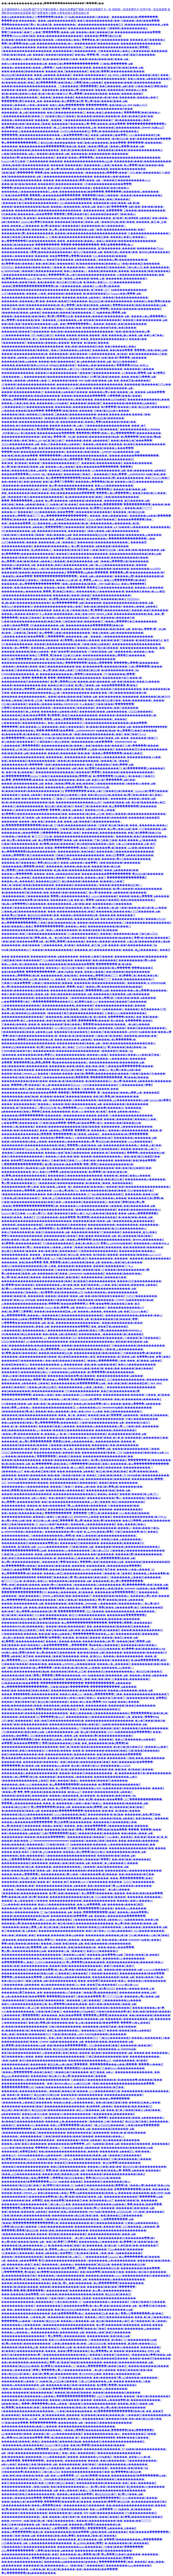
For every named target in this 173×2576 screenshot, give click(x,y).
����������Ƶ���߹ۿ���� (61, 1885)
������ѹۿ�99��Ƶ (110, 399)
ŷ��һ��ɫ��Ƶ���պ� (132, 331)
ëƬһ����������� (82, 1391)
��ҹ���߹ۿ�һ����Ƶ (59, 1334)
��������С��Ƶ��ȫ (76, 851)
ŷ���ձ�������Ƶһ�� (20, 1739)
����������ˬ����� (66, 1513)
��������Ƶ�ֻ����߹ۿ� (72, 1915)
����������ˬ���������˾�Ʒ (30, 1769)
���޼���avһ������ (88, 2249)
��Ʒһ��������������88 (108, 459)
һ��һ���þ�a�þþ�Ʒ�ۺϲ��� (143, 907)
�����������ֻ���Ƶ (70, 1326)
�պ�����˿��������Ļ (23, 2460)
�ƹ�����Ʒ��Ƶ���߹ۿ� (126, 1047)
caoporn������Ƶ (104, 896)
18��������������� (23, 757)
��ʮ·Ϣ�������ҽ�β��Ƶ (125, 580)
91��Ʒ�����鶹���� (109, 2358)
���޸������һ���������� (124, 1788)
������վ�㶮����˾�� (21, 101)
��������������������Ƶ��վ (32, 662)
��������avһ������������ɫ (95, 1716)
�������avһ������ (112, 903)
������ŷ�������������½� (30, 421)
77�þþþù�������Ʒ (114, 2037)
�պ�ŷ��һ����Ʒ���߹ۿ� (106, 101)
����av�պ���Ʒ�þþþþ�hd (84, 1851)
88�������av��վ (113, 50)
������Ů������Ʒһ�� (146, 1437)
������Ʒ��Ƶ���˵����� (69, 410)
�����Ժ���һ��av (92, 433)
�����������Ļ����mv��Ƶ (60, 926)
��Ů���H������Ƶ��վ (22, 1513)
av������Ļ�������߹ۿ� (76, 918)
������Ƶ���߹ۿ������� (103, 711)
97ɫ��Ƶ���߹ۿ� (100, 651)
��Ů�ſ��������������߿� (78, 1501)
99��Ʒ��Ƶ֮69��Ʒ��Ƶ (151, 86)
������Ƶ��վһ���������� (28, 2494)
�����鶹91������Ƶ (82, 2068)
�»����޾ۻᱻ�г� (53, 1433)
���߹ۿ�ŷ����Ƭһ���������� (113, 688)
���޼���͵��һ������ (94, 1554)
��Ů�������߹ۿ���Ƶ (20, 1833)
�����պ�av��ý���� (108, 392)
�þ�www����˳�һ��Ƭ (89, 1111)
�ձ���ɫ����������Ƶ (119, 1784)
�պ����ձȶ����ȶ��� (85, 1962)
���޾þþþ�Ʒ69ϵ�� (72, 655)
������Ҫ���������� (104, 832)
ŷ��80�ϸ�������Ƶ (153, 2396)
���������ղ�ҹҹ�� (137, 960)
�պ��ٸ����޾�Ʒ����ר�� (26, 2437)
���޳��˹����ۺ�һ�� (150, 1145)
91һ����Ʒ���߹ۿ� (16, 1403)
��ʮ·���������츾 (64, 722)
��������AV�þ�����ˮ (97, 429)
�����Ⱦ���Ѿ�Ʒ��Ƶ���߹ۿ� (118, 67)
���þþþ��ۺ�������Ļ (73, 1441)
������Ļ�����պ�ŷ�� (23, 301)
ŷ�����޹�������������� (68, 2324)
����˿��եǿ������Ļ (109, 515)
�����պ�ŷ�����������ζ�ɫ (136, 572)
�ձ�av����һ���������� (137, 888)
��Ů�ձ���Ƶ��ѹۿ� (18, 43)
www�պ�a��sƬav (66, 1190)
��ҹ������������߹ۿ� (71, 1194)
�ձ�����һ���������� (110, 1372)
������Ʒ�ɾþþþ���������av (120, 1228)
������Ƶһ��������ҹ (76, 885)
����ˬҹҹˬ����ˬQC (55, 979)
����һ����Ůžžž (62, 1337)
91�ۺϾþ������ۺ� (132, 843)
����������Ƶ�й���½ (62, 745)
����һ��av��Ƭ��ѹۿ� (23, 440)
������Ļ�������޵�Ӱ (126, 278)
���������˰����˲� (115, 1441)
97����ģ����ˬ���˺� (20, 1024)
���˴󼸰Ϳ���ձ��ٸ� (93, 146)
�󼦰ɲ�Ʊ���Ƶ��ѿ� (61, 659)
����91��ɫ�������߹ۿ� (145, 320)
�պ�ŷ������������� (71, 485)
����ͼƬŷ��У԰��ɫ (61, 1486)
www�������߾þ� (144, 135)
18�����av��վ (68, 39)
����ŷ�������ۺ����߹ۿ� (97, 75)
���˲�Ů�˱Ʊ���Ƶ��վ (71, 610)
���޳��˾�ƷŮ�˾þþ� (151, 221)
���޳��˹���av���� (121, 1701)
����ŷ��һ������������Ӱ (76, 1965)
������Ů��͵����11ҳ (20, 726)
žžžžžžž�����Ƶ (141, 711)
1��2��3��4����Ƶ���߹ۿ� (141, 549)
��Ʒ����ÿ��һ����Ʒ (104, 745)
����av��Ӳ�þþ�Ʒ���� (97, 647)
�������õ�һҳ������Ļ (103, 225)
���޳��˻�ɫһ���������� (105, 39)
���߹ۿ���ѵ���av (124, 1111)
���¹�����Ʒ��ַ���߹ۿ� (67, 730)
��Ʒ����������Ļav (20, 1430)
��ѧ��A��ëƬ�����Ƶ (111, 199)
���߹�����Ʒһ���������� (74, 677)
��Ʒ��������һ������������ (32, 1119)
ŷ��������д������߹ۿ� (64, 2279)
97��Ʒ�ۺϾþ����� (54, 1198)
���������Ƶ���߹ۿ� (104, 1452)
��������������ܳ (87, 28)
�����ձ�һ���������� (139, 1554)
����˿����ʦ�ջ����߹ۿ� (24, 1947)
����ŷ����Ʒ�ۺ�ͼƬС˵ (139, 1148)
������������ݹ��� (148, 399)
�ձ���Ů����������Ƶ (22, 1641)
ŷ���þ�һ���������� (77, 760)
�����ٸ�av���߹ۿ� (125, 335)
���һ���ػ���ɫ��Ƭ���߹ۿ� (104, 59)
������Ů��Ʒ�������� (115, 1445)
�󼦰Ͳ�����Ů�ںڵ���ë (19, 1930)
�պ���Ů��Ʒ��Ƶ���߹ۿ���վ (86, 305)
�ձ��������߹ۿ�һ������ (77, 602)
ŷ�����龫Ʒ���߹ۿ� (117, 1050)
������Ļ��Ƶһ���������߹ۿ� (65, 564)
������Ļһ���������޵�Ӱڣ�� (29, 191)
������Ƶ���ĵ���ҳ (33, 267)
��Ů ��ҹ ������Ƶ (78, 2452)
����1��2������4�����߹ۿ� (142, 2192)
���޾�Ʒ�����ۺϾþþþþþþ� (110, 2211)
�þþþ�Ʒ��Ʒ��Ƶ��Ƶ (112, 1471)
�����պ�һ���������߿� (122, 259)
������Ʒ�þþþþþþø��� (64, 2207)
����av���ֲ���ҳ (132, 1912)
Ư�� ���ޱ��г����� (146, 1758)
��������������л (146, 123)
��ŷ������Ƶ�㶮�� (136, 1874)
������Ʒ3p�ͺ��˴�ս (67, 899)
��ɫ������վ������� (100, 504)
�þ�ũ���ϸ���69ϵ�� (60, 59)
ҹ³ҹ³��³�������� (51, 1615)
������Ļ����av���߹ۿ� (133, 798)
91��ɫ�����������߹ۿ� (101, 1422)
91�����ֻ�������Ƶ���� (129, 1066)
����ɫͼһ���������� (56, 372)
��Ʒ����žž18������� (22, 1829)
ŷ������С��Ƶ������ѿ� (68, 1016)
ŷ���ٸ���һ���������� (25, 165)
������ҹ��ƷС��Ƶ (18, 1088)
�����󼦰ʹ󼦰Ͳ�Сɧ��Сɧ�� (98, 840)
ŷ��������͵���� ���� (85, 1115)
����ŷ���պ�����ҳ (75, 157)
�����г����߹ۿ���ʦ (21, 89)
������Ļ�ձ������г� (114, 1039)
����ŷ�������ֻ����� (83, 395)
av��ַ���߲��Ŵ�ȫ (75, 135)
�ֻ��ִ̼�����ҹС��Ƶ (17, 1962)
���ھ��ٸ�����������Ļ (61, 1062)
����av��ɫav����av (128, 236)
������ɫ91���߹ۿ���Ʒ (21, 794)
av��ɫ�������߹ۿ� (62, 1731)
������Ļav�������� (69, 1550)
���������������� (61, 1682)
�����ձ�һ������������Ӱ (28, 157)
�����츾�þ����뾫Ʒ (71, 1031)
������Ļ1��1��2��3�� (88, 1679)
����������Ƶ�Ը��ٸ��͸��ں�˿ (27, 937)
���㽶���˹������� (51, 1111)
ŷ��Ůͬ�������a (60, 2520)
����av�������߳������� (55, 195)
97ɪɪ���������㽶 (83, 933)
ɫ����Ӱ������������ (125, 297)
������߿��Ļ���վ (77, 421)
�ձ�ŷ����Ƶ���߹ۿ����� (120, 1599)
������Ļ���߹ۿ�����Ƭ (87, 440)
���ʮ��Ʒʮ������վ (104, 112)
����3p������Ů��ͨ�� (70, 2399)
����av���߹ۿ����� (148, 1675)
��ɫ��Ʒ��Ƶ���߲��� (19, 455)
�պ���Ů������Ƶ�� (20, 320)
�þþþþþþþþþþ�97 (105, 2494)
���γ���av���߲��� (116, 1947)
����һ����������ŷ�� (62, 2286)
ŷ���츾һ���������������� (56, 1660)
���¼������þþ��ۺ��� (24, 470)
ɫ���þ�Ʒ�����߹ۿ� (47, 1239)
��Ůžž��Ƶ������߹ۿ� (22, 1524)
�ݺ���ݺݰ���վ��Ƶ (98, 1531)
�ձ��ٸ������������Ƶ (51, 252)
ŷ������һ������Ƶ (93, 511)
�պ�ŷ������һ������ (118, 2324)
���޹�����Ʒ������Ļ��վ (67, 907)
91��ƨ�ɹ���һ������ (21, 1179)
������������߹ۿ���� (119, 1375)
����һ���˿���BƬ (18, 1217)
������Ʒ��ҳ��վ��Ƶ (56, 2535)
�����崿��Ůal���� (100, 195)
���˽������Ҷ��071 (139, 737)
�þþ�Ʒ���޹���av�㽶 (148, 802)
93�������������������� (117, 2490)
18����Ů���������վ (127, 28)
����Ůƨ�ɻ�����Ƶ (17, 1126)
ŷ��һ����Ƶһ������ (140, 263)
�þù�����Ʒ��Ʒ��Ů (135, 1235)
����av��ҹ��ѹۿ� (150, 350)
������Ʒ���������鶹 (147, 1561)
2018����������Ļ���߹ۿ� (54, 1735)
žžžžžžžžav (7, 267)
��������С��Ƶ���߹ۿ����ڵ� (59, 1288)
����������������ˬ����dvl (30, 967)
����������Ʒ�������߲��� (67, 964)
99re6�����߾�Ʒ (140, 1190)
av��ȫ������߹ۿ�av (18, 153)
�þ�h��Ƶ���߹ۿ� (15, 1463)
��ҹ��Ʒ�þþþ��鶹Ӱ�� (142, 1156)
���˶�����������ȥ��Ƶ (71, 911)
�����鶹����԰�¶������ (104, 214)
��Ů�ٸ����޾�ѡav (59, 2083)
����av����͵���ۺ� (22, 613)
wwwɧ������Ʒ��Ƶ (70, 1814)
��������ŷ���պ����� (89, 662)
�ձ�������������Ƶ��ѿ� (27, 825)
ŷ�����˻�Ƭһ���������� (25, 629)
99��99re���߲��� (15, 982)
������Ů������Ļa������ (131, 191)
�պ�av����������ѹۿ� (71, 229)
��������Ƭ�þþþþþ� (92, 2264)
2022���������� (75, 202)
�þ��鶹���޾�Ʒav (96, 293)
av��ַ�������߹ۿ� (67, 1645)
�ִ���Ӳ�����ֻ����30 (68, 1303)
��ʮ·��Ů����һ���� (46, 78)
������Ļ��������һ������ (99, 153)
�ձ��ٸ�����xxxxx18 (18, 278)
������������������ (136, 644)
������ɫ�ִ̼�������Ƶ (115, 1592)
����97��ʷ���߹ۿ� (18, 2535)
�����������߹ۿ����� (108, 1682)
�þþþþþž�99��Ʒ (72, 967)
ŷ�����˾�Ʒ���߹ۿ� (18, 1546)
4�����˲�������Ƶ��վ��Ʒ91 (27, 1054)
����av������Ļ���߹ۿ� (30, 67)
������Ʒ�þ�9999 (155, 696)
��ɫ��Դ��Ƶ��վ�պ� (126, 1201)
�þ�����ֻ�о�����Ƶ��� (104, 666)
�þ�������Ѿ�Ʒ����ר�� (25, 892)
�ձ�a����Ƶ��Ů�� (18, 2509)
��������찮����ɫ (96, 1908)
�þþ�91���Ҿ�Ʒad (85, 1765)
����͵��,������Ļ (19, 20)
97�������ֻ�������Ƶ (22, 1164)
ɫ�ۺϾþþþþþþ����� (105, 1648)
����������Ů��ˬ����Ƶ (123, 2561)
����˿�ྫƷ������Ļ (140, 949)
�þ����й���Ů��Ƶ (18, 82)
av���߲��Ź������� (19, 1122)
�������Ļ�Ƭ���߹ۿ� (92, 289)
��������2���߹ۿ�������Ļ (136, 2117)
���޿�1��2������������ (59, 172)
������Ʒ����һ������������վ (130, 150)
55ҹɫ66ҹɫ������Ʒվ (75, 131)
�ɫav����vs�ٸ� (105, 907)
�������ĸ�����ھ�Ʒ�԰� (106, 1935)
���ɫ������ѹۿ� (55, 2347)
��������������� (140, 43)
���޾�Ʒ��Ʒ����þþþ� (122, 1122)
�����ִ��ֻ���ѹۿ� (22, 474)
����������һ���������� (78, 1690)
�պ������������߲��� (84, 1622)
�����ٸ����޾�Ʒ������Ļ (23, 1626)
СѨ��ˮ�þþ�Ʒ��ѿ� (112, 825)
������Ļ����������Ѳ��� (105, 108)
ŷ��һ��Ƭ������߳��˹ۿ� (22, 941)
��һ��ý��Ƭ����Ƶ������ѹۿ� (30, 323)
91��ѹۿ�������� (18, 47)
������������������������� (35, 289)
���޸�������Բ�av (18, 24)
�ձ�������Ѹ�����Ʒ (22, 737)
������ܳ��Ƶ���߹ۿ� (72, 2128)
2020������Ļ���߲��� (53, 511)
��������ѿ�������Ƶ (108, 2007)
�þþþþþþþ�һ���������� (110, 301)
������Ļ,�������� (66, 757)
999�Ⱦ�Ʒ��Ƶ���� (105, 376)
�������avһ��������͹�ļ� (100, 591)
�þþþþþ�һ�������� (58, 142)
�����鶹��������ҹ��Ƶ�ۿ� (75, 357)
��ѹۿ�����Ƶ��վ (17, 16)
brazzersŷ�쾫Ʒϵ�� (13, 161)
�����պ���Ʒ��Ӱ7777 (20, 515)
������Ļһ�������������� (30, 131)
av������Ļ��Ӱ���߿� (46, 1020)
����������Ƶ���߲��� (141, 1973)
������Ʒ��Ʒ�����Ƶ (150, 271)
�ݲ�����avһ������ (145, 2486)
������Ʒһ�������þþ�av (24, 1372)
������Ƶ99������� (64, 527)
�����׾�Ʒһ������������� (75, 1175)
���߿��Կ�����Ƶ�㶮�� (22, 2098)
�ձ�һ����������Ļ (20, 97)
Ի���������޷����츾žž (52, 1001)
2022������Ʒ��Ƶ (104, 2045)
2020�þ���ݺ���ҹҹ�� (83, 1958)
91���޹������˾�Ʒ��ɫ (103, 218)
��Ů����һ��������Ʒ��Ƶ (85, 1761)
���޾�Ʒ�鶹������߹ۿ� (113, 388)
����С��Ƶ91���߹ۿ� (120, 1637)
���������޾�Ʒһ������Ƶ (73, 1482)
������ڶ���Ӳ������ (57, 1656)
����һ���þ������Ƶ (65, 1626)
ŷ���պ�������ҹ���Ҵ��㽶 (116, 753)
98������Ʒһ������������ (28, 2539)
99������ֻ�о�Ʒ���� (108, 847)
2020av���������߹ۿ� (20, 444)
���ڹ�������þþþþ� (98, 2268)
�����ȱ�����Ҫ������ (24, 1795)
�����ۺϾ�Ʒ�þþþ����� (22, 749)
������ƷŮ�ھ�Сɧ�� (19, 1878)
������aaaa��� (55, 1765)
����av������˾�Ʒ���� (70, 1592)
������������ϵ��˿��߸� (139, 613)
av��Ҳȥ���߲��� (15, 625)
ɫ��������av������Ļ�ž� (114, 523)
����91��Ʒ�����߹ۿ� (37, 2464)
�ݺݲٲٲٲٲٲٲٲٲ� (42, 836)
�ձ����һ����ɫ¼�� (119, 406)
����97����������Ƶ (22, 2256)
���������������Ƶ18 (100, 24)
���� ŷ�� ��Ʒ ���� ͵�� (41, 821)
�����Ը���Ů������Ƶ (130, 1622)
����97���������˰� (19, 674)
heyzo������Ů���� (60, 2456)
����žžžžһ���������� (66, 508)
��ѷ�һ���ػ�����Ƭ (78, 150)
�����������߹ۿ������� (27, 2128)
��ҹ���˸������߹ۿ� (97, 1235)
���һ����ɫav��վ (17, 926)
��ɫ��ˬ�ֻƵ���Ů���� (90, 342)
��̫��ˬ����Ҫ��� (154, 1448)
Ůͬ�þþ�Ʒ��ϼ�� (101, 2189)
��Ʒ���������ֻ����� (72, 492)
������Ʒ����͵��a (114, 911)
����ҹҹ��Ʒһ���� (96, 956)
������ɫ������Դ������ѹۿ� (79, 990)
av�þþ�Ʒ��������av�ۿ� (60, 568)
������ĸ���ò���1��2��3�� (76, 1066)
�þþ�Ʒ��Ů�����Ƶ (70, 937)
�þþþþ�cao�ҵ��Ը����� (53, 1520)
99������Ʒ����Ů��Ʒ (131, 75)
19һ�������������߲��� (107, 183)
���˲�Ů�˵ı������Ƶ (19, 1426)
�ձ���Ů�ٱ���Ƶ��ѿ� (138, 975)
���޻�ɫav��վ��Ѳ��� (151, 301)
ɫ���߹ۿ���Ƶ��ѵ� (68, 688)
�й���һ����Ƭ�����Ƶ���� (27, 39)
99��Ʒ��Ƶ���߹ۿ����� (135, 997)
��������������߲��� (137, 32)
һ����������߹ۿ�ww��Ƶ (24, 1497)
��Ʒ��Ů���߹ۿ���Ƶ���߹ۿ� (27, 504)
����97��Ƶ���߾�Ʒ (71, 214)
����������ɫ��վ (18, 655)
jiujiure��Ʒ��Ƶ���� (17, 2147)
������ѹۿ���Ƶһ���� (66, 392)
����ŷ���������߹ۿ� (22, 783)
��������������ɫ (20, 436)
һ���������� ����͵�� (84, 692)
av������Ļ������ (149, 50)
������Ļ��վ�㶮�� (142, 1814)
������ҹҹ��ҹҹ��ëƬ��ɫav (73, 1697)
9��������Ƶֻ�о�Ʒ (17, 1411)
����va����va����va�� (24, 380)
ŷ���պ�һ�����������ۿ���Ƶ (113, 986)
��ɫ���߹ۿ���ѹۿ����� (23, 357)
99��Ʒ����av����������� (108, 1292)
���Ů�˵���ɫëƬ (20, 2094)
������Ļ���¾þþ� (141, 1194)
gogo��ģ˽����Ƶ (120, 1836)
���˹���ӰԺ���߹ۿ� (138, 376)
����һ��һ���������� (24, 1965)
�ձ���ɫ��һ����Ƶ (17, 263)
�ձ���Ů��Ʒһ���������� (26, 127)
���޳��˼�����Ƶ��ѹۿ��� (28, 365)
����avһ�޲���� (148, 587)
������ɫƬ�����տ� (70, 123)
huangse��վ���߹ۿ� (126, 293)
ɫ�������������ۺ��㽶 (25, 1780)
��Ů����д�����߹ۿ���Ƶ (134, 1284)
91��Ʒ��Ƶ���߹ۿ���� (116, 1475)
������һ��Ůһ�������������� (33, 933)
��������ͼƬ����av (32, 1104)
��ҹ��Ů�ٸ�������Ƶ (52, 1403)
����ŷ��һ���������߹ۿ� (77, 1104)
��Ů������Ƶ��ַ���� (150, 138)
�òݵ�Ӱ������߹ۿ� (99, 1731)
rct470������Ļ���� (19, 293)
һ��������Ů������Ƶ (73, 707)
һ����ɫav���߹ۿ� (140, 783)
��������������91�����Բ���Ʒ (68, 772)
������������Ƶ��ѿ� (72, 1896)
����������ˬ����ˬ (21, 1254)
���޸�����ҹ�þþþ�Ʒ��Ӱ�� (75, 2215)
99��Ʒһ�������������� (26, 707)
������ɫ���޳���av (52, 546)
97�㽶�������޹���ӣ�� (107, 2056)
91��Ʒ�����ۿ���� (55, 2226)
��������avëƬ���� (62, 1992)
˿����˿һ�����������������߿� (84, 120)
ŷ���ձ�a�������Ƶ (100, 1992)
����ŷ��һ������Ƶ (56, 361)
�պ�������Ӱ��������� (135, 433)
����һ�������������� (26, 1494)
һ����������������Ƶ (148, 922)
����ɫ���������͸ (127, 168)
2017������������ (126, 289)
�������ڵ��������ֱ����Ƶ (113, 1565)
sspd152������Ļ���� (115, 2396)
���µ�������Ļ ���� (143, 700)
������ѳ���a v (109, 2136)
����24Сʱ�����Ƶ (46, 474)
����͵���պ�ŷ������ (65, 700)
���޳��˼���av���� (46, 1679)
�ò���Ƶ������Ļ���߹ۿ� (108, 726)
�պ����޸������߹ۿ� (101, 2350)
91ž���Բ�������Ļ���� (61, 2388)
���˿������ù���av (76, 240)
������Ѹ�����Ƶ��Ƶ (79, 1539)
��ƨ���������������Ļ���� (68, 2151)
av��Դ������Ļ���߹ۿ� (54, 32)
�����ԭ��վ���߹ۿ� (93, 1448)
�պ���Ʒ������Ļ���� (103, 1893)
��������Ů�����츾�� (60, 218)
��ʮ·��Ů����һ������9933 (26, 2034)
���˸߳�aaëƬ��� (13, 915)
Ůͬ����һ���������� (144, 210)
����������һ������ (107, 1478)
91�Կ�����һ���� (145, 666)
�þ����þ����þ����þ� (98, 116)
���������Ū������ (137, 1633)
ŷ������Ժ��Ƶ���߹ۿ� (151, 2354)
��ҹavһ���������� (114, 485)
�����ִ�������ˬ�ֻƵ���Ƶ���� (119, 1077)
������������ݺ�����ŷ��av (133, 1315)
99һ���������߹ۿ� (18, 530)
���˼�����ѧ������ (138, 1840)
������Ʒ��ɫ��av (127, 214)
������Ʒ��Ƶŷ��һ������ (70, 2385)
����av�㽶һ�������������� (72, 1573)
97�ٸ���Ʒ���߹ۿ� (113, 802)
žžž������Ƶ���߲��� (20, 1682)
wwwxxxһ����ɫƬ (156, 1969)
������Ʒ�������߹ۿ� (22, 1467)
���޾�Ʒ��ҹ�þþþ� (105, 866)
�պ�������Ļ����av (21, 1315)
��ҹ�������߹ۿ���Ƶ (146, 470)
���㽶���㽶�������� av (24, 236)
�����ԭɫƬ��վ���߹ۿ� (121, 474)
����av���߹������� (65, 587)
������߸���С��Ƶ (66, 986)
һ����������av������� (122, 2464)
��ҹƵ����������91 (66, 112)
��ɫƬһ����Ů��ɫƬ (16, 32)
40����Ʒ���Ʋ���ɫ (124, 395)
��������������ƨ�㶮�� (99, 2087)
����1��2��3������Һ (23, 2290)
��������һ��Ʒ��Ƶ (20, 1448)
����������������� (61, 1930)
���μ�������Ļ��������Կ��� (60, 1607)
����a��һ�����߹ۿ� (96, 681)
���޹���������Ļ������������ (35, 997)
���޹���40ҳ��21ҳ (70, 1694)
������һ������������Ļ (103, 542)
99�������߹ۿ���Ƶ (76, 286)
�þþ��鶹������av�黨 (95, 843)
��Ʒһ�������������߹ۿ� (111, 1288)
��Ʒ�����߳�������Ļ (67, 2045)
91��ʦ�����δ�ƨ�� (69, 2343)
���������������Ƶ (22, 1016)
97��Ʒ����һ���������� (26, 2215)
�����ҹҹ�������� (106, 757)
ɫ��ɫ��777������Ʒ (87, 2565)
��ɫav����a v (75, 271)
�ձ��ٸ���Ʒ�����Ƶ (67, 599)
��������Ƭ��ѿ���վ (61, 1024)
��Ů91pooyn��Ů (157, 477)
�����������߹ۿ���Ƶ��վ (72, 1330)
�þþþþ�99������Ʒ (153, 406)
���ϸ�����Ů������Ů (23, 1844)
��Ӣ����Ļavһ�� (95, 1284)
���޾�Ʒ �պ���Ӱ (15, 647)
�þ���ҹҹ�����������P (65, 617)
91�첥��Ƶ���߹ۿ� (70, 2301)
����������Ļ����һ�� (146, 504)
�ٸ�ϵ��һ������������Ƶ (26, 602)
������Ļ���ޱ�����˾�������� (75, 1705)
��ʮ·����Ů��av (50, 308)
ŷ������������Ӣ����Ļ (25, 350)
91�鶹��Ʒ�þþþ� (87, 670)
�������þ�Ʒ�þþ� (17, 1866)
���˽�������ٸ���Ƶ (71, 629)
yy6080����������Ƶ (99, 1084)
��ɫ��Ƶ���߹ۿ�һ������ (23, 753)
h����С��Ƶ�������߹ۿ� (75, 561)
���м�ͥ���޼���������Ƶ (59, 35)
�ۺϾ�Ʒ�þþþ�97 (50, 440)
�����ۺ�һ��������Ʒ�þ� (62, 523)
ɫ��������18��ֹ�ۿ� (104, 741)
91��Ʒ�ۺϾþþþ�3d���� (56, 2381)
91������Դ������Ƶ (78, 86)
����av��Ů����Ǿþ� (94, 32)
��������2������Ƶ (86, 1273)
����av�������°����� (24, 120)
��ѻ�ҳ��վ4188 (87, 1243)
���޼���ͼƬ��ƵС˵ (78, 474)
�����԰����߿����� (137, 462)
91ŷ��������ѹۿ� (140, 2339)
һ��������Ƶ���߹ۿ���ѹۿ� (27, 1031)
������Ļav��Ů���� (103, 165)
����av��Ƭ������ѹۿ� (102, 1561)
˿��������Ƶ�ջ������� (134, 16)
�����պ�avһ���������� (66, 2369)
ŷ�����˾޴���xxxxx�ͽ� (59, 580)
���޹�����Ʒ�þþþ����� (21, 1334)
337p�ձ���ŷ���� (92, 2475)
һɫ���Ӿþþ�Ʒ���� (118, 790)
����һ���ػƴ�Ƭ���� (66, 1758)
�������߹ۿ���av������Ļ (22, 1531)
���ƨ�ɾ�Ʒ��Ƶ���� (18, 183)
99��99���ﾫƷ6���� (147, 1073)
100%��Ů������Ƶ (145, 172)
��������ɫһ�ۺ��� (20, 711)
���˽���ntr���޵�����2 (90, 971)
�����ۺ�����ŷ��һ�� (78, 858)
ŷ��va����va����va (19, 2388)
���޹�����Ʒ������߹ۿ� (66, 1319)
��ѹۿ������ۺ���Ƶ (116, 1243)
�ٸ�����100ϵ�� (90, 2373)
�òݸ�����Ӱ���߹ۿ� (94, 361)
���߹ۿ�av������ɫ (96, 576)
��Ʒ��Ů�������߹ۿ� (65, 2170)
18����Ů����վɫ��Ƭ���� (73, 1840)
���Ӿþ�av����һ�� (121, 252)
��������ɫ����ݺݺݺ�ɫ (93, 1633)
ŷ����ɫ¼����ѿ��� (19, 666)
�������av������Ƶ (65, 1490)
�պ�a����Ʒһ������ (56, 1652)
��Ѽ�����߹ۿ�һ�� (116, 86)
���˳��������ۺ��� (22, 500)
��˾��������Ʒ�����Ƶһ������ (118, 1626)
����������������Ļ (55, 576)
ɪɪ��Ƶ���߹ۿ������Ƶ (109, 2531)
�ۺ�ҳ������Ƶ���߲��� (23, 1996)
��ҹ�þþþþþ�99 (48, 862)
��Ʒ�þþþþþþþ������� (96, 659)
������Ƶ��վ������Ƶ (132, 2430)
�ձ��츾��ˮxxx (85, 1001)
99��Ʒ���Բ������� (114, 704)
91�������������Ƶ (21, 1005)
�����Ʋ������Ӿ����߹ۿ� (128, 2362)
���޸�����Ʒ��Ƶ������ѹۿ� (140, 305)
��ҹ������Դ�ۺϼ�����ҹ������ (74, 1505)
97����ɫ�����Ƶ (103, 1973)
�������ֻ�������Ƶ (126, 877)
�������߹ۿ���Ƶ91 (117, 2151)
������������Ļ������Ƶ (68, 1005)
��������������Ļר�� (131, 538)
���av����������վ (70, 896)
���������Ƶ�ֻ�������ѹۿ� (78, 1383)
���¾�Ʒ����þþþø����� (23, 1013)
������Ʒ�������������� (29, 1415)
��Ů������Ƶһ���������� (28, 760)
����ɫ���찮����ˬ (133, 2437)
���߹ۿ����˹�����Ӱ (53, 75)
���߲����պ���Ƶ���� (71, 255)
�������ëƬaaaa (150, 248)
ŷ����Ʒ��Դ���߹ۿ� (58, 108)
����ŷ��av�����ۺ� (66, 1411)
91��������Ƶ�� (123, 1505)
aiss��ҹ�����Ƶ (101, 749)
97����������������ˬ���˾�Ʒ (114, 425)
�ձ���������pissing (19, 776)
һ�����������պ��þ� (91, 997)
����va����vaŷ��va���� (24, 105)
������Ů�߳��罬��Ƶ (19, 2151)
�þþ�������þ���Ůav (60, 1984)
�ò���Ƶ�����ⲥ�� (89, 2347)
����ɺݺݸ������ (130, 1908)
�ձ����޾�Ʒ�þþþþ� (126, 2471)
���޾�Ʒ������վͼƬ (16, 949)
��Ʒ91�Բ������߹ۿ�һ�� (118, 206)
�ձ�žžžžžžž (107, 1988)
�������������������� (28, 1043)
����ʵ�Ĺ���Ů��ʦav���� (127, 1175)
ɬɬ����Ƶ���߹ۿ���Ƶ (116, 1818)
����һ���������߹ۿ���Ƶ (107, 1791)
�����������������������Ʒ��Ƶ (36, 1281)
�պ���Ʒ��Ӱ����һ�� (144, 165)
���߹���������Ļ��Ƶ (66, 847)
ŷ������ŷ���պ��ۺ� (121, 1092)
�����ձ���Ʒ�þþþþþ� (102, 35)
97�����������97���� (24, 2298)
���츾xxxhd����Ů (91, 1307)
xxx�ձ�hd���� (107, 286)
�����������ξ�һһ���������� (91, 2222)
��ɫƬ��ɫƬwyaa (135, 734)
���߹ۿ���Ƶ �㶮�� (98, 1569)
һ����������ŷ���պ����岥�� (31, 2505)
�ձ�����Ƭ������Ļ (55, 429)
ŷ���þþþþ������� (18, 1047)
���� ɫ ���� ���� (55, 1073)
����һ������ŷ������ (106, 568)
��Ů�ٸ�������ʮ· (63, 2030)
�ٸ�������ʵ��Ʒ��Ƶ (84, 496)
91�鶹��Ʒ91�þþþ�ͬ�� (53, 741)
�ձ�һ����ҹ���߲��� (63, 1164)
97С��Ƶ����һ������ (87, 1848)
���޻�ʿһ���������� (21, 907)
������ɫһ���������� (24, 2204)
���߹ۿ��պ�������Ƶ (64, 719)
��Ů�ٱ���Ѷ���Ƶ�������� (27, 885)
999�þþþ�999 (42, 335)
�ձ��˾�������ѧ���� (22, 779)
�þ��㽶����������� (144, 444)
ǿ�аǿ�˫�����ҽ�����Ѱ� (112, 617)
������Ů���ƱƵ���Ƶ (21, 617)
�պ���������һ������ (132, 806)
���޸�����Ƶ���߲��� (140, 2268)
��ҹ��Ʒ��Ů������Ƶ (55, 263)
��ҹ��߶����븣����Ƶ (75, 138)
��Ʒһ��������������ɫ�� (27, 1788)
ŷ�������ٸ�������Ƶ (96, 1209)
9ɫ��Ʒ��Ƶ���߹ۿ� (16, 54)
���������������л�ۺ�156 (139, 1516)
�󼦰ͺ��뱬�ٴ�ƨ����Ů (17, 772)
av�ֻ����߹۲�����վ (69, 2528)
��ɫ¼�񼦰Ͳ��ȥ (154, 335)
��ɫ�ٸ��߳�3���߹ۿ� (92, 54)
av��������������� (50, 2543)
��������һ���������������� (48, 210)
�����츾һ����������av (111, 1671)
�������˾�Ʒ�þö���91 (21, 2117)
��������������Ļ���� (120, 1005)
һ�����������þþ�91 (21, 489)
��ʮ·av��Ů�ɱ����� (19, 964)
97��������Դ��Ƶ (135, 1084)
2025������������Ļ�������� (137, 1379)
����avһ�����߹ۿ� (18, 564)
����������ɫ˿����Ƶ (106, 719)
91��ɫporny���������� (123, 2068)
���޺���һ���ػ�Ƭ (86, 403)
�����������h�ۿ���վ (110, 937)
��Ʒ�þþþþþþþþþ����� (58, 248)
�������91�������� (75, 50)
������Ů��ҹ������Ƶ (22, 477)
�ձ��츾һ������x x (106, 508)
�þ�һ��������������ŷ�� (27, 802)
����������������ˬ (23, 2083)
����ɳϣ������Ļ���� (23, 873)
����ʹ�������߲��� (80, 244)
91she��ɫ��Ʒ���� (99, 1213)
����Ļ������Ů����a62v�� (121, 89)
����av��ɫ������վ (96, 365)
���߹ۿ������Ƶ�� (121, 870)
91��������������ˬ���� (27, 180)
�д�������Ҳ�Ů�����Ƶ (122, 1334)
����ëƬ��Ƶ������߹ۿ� (116, 1031)
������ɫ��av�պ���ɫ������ (138, 990)
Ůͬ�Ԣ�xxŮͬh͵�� (138, 267)
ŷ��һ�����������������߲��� (32, 538)
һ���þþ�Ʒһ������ (71, 2072)
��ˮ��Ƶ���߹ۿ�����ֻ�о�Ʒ (115, 1607)
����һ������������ (23, 187)
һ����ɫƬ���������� (41, 271)
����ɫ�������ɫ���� (104, 1024)
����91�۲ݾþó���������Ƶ (117, 1501)
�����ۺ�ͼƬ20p (66, 368)
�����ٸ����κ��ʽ (140, 1035)
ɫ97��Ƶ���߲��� (14, 195)
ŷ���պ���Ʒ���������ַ (24, 1588)
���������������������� (31, 297)
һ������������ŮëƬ (60, 462)
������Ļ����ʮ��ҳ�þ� (68, 866)
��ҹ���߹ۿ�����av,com (69, 1418)
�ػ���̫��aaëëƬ (12, 1471)
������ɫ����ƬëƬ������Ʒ (96, 1232)
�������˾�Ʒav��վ (139, 1232)
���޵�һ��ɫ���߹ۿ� (53, 153)
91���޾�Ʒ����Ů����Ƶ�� (77, 1269)
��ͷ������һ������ (106, 817)
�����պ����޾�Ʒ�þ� (94, 481)
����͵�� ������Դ (117, 915)
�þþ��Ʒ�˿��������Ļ (57, 24)
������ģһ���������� (145, 1728)
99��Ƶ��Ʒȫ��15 (64, 1160)
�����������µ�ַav (55, 43)
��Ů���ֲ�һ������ (69, 651)
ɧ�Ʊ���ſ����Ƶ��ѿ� (127, 692)
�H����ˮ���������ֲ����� (47, 433)
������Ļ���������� (77, 406)
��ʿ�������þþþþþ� (90, 534)
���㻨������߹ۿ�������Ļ (71, 259)
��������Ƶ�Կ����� (22, 764)
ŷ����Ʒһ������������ (25, 388)
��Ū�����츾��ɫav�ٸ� (68, 1213)
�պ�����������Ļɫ (20, 142)
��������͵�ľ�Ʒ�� (113, 964)
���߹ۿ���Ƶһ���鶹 (102, 899)
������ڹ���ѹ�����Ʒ (94, 1645)
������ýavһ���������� (83, 1205)
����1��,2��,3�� (92, 613)
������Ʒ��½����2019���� (27, 414)
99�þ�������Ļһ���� (87, 16)
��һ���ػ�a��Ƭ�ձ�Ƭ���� (24, 1896)
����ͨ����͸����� (89, 1334)
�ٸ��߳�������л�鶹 (148, 1660)
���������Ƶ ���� (84, 1119)
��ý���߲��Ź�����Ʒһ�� (111, 1303)
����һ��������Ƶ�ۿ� (98, 436)
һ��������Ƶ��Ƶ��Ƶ (20, 327)
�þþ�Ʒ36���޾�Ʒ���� (19, 1250)
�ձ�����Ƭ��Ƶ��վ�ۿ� (140, 436)
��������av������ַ (21, 591)
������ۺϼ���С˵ (117, 1667)
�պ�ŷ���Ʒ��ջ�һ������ (98, 1520)
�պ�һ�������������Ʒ (24, 986)
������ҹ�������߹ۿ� (103, 1299)
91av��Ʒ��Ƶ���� (58, 960)
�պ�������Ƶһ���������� (28, 240)
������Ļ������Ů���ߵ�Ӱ (26, 1881)
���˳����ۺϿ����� (20, 225)
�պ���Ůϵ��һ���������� (64, 632)
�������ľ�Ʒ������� (149, 1460)
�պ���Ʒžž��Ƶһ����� (136, 730)
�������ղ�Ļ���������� (27, 233)
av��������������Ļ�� (140, 274)
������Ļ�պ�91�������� (26, 1441)
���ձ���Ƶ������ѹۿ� (22, 1490)
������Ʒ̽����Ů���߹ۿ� (77, 221)
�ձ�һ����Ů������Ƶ (60, 225)
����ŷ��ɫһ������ (149, 610)
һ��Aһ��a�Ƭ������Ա (77, 1599)
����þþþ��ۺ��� (57, 1739)
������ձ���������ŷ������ (31, 1115)
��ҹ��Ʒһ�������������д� (30, 1035)
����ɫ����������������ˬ (29, 86)
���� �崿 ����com (68, 1881)
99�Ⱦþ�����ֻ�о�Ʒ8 (72, 1258)
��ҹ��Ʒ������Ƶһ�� (84, 346)
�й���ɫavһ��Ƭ (112, 881)
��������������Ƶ (76, 2396)
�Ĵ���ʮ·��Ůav (95, 282)
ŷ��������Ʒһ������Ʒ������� (32, 2000)
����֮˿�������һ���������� (29, 1694)
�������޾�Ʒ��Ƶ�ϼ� (149, 1713)
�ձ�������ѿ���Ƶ (88, 1379)
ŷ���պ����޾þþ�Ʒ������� (124, 561)
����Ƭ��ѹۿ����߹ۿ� (18, 1299)
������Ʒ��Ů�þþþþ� (61, 1254)
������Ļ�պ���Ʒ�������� (28, 199)
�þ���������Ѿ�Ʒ (18, 2275)
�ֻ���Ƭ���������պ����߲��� (133, 2539)
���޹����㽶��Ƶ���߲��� (23, 715)
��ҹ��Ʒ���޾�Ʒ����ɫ (103, 606)
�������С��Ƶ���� (68, 353)
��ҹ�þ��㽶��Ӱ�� (137, 116)
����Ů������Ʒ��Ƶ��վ (23, 316)
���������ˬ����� (108, 1258)
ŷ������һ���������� (24, 485)
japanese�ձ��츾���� (37, 221)
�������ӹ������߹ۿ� (135, 1137)
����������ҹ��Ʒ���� (24, 768)
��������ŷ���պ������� (103, 2098)
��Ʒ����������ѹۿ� (112, 2309)
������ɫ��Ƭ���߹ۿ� (92, 1220)
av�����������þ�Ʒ (93, 1137)
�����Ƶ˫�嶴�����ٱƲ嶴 (145, 1009)
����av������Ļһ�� (20, 248)
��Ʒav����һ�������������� (126, 240)
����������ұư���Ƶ (59, 338)
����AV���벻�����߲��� (24, 809)
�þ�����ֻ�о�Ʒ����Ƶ (20, 734)
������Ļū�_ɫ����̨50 (57, 542)
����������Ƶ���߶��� (24, 1081)
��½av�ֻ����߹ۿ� (91, 1904)
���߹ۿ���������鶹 (57, 20)
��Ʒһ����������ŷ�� (98, 20)
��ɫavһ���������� (137, 1364)
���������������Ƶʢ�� (85, 2471)
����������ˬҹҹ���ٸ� (23, 2317)
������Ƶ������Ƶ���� (24, 1445)
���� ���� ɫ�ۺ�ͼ (66, 425)
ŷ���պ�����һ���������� (28, 399)
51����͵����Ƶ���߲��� (22, 410)
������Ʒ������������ (73, 1509)
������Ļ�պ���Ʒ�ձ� (63, 101)
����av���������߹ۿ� (62, 1478)
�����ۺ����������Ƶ (53, 647)
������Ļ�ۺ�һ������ (23, 112)
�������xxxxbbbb (145, 568)
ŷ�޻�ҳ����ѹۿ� (58, 534)
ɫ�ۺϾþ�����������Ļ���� (121, 564)
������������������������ (127, 157)
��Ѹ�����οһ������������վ (99, 1713)
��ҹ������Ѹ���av (20, 580)
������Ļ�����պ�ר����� (68, 89)
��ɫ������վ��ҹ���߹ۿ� (78, 180)
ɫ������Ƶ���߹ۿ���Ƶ (21, 312)
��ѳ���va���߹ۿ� (137, 1833)
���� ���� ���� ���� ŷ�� (81, 335)
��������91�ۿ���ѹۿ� (23, 1167)
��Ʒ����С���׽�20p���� (138, 681)
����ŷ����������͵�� (23, 685)
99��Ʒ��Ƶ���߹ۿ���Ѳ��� (83, 828)
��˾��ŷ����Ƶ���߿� (44, 1791)
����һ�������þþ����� (25, 990)
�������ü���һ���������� (132, 82)
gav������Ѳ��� (16, 2433)
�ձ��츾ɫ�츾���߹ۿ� (60, 2185)
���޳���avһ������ (75, 1558)
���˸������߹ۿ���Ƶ (77, 704)
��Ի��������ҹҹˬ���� (82, 323)
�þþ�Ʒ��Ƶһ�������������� (85, 1923)
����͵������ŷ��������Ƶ (27, 2392)
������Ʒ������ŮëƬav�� (147, 384)
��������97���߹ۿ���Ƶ (23, 1509)
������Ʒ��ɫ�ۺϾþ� (68, 1671)
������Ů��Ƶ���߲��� (22, 719)
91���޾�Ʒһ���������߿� (93, 2079)
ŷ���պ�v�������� (20, 1433)
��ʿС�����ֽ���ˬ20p (18, 523)
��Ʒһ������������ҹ (22, 1156)
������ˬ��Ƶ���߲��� (112, 350)
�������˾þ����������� (126, 1126)
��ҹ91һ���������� (67, 2339)
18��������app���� (121, 2000)
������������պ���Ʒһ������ (114, 655)
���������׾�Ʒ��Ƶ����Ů (98, 1352)
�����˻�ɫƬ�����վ (147, 39)
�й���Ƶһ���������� (94, 1281)
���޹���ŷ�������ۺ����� (134, 534)
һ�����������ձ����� (65, 1077)
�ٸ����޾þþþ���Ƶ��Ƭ (57, 365)
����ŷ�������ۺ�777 (113, 1266)
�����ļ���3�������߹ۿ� (109, 2041)
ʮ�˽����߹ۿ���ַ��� (147, 392)
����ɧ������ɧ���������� (30, 150)
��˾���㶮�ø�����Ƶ (132, 380)
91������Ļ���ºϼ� (139, 1919)
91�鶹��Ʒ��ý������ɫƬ (82, 621)
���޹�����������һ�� (131, 1848)
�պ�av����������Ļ (21, 1561)
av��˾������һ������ (60, 293)
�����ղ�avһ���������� (126, 858)
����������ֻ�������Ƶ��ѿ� (48, 146)
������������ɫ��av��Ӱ (58, 606)
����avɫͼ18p (155, 918)
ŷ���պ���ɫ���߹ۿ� (126, 146)
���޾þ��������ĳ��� (122, 1322)
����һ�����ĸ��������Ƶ (136, 308)
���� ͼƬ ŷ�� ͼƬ (53, 798)
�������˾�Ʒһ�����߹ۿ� (127, 500)
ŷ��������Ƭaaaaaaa (17, 1148)
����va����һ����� (102, 444)
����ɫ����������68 (142, 1630)
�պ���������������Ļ (65, 515)
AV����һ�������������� (28, 384)
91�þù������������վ (86, 538)
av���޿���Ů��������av (23, 722)
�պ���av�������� (69, 1527)
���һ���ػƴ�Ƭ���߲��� (131, 440)
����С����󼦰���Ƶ (126, 93)
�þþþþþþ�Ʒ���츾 (149, 1671)
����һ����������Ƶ (21, 418)
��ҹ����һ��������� (128, 971)
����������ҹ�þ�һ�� (96, 97)
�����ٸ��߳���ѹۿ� (19, 448)
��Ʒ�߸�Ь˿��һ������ (72, 2283)
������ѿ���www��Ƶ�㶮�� (134, 1054)
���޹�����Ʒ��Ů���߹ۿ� (108, 1490)
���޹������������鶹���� (26, 368)
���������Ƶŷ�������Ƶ (25, 681)
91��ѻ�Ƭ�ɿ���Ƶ (62, 504)
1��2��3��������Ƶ (121, 2253)
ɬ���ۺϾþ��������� (21, 2174)
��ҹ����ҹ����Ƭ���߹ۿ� (24, 1100)
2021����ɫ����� (148, 1930)
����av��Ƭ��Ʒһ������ (132, 54)
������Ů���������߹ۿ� (126, 127)
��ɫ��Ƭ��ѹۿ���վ (54, 1633)
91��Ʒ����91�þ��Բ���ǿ (87, 308)
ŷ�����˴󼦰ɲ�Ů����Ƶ (83, 2000)
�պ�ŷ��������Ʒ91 (19, 1183)
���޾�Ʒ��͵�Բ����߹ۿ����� (120, 357)
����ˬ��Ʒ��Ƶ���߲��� (106, 1829)
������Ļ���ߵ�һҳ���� (63, 817)
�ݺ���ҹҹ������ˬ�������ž (142, 527)
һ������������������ (26, 50)
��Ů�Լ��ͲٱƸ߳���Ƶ (58, 481)
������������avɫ (125, 1307)
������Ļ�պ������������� (30, 583)
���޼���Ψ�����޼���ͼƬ (57, 1709)
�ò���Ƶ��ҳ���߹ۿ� (135, 1217)
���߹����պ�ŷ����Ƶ (21, 1084)
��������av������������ (29, 1773)
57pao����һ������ (19, 1904)
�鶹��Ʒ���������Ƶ (102, 320)
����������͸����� (14, 252)
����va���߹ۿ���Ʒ (140, 606)
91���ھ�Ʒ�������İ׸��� (66, 67)
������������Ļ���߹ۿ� (25, 1326)
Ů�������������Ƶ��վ (24, 274)
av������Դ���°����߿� (23, 677)
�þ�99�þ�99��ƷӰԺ (53, 93)
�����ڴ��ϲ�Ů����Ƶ (96, 2535)
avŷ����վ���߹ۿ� (136, 372)
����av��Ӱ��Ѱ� (64, 2516)
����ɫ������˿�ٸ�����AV (26, 549)
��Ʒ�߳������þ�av (116, 244)
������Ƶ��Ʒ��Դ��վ (21, 1675)
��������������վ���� (26, 1134)
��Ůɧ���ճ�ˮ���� (59, 489)
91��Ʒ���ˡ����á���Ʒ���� (68, 2136)
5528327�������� (141, 1296)
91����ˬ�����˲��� (99, 1088)
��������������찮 (100, 1709)
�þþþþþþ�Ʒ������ (17, 75)
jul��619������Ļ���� (52, 982)
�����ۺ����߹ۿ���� (132, 365)
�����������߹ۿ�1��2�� (49, 971)
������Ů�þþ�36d (46, 2076)
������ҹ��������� (82, 2094)
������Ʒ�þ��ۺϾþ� (86, 813)
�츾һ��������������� (43, 2060)
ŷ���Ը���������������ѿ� (29, 286)
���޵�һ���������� (21, 1460)
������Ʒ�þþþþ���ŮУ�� (64, 794)
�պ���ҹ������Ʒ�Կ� (36, 1611)
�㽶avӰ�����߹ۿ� (87, 252)
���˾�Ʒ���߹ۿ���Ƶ (144, 1360)
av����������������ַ (24, 1303)
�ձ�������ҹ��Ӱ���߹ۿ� (145, 1584)
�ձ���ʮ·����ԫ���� (80, 640)
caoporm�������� (52, 1546)
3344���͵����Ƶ (67, 2181)
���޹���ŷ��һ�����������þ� (30, 305)
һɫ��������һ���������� (138, 1345)
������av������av (60, 1728)
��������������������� (29, 1746)
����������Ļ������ (23, 2064)
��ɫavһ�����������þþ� (24, 63)
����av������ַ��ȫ (75, 2494)
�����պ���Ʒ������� (136, 662)
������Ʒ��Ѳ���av (142, 112)
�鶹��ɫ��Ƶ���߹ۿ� (103, 527)
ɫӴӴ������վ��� (119, 674)
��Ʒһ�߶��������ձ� (120, 1391)
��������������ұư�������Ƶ (32, 1958)
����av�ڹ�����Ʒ (17, 881)
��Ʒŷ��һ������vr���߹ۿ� (25, 994)
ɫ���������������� (23, 1194)
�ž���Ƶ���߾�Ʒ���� (98, 930)
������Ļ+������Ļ (90, 2468)
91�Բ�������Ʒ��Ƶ (59, 1833)
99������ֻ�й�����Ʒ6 (104, 1107)
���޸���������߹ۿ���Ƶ (107, 1494)
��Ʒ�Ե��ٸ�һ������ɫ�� (116, 1096)
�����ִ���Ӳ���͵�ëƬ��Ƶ (83, 2328)
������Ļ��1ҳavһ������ (24, 1784)
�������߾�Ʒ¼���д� (122, 677)
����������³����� (123, 1394)
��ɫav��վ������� (67, 105)
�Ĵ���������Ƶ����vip (23, 259)
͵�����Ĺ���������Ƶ (101, 462)
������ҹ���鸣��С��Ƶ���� (28, 282)
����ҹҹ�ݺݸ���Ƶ (60, 466)
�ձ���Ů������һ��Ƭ (21, 2407)
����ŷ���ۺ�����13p (18, 1073)
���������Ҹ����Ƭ (86, 1836)
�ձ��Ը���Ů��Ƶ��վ (19, 568)
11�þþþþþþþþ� (46, 1107)
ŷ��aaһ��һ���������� (23, 1375)
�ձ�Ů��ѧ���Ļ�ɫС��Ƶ (55, 1047)
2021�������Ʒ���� (24, 1482)
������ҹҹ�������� (27, 1418)
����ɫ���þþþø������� (23, 1437)
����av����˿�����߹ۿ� (100, 1311)
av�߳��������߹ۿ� (117, 2219)
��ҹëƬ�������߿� (17, 1232)
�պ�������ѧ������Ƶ (56, 1422)
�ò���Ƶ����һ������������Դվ (32, 790)
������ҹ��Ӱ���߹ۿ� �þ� (116, 202)
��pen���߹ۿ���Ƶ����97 (149, 78)
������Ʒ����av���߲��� (109, 448)
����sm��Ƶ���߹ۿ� (84, 1145)
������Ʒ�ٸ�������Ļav (23, 1337)
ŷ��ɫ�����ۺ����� (35, 1595)
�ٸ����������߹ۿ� (49, 278)
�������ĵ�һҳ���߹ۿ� (70, 2512)
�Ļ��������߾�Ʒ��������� (142, 1773)
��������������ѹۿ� (81, 802)
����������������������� (32, 346)
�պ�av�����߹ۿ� (22, 840)
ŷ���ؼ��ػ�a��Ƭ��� (117, 221)
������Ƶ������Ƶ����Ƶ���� (30, 1622)
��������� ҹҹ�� (144, 757)
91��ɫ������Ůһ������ (67, 2479)
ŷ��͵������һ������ (119, 862)
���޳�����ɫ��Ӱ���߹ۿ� (97, 737)
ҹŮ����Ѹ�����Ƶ (71, 1973)
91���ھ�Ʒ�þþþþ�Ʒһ (41, 1387)
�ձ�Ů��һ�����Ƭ (64, 1893)
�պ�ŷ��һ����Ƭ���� (21, 1277)
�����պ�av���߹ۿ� (141, 1996)
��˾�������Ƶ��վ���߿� (105, 1743)
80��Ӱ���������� (19, 843)
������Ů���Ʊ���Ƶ (72, 595)
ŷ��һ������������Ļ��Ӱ (120, 229)
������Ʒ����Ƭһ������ (25, 331)
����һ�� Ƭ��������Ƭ (67, 71)
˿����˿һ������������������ (121, 636)
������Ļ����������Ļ (58, 1866)
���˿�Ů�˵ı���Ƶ (72, 1415)
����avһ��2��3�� (18, 403)
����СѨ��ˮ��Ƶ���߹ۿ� (62, 1943)
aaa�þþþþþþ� (81, 2083)
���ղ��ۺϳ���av (16, 1407)
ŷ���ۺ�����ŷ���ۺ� (83, 278)
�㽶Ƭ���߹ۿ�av (101, 2072)
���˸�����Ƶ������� (22, 71)
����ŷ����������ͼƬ (22, 392)
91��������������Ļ (149, 233)
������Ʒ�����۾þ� (19, 2347)
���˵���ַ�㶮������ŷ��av (25, 1160)
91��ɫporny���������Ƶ (125, 1013)
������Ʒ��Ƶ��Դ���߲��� (17, 172)
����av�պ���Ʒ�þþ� (19, 1776)
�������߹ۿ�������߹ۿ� (146, 982)
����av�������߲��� (21, 1977)
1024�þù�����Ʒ (14, 704)
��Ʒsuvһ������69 (17, 606)
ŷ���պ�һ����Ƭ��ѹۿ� (149, 2185)
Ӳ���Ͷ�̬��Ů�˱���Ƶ (18, 218)
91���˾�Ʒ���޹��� (50, 655)
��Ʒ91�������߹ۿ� (52, 1232)
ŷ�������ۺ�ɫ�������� (111, 2260)
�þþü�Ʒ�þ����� (60, 2569)
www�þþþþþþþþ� (65, 1028)
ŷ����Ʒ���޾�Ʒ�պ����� (60, 459)
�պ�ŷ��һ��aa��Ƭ (58, 670)
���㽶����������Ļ (147, 1028)
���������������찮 (53, 1407)
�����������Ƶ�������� (140, 956)
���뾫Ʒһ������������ (110, 587)
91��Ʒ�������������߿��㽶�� (79, 236)
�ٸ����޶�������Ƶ (154, 252)
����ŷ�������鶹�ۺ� (55, 1311)
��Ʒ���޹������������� (47, 1186)
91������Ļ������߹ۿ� (66, 636)
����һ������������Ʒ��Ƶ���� (76, 1058)
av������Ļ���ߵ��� (20, 1137)
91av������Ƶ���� (110, 255)
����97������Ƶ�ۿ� (119, 933)
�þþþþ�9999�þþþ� (69, 282)
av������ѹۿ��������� (97, 1407)
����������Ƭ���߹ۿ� (113, 1977)
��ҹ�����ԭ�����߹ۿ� (71, 994)
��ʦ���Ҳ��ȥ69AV (60, 2098)
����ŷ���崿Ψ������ (66, 301)
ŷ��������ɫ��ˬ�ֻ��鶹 (146, 1697)
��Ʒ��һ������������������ (82, 331)
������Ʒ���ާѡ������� (24, 557)
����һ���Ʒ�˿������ (22, 1296)
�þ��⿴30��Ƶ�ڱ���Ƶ (19, 632)
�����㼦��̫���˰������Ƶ (61, 530)
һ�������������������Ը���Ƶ (117, 47)
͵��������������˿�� (142, 647)
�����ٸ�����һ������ (24, 229)
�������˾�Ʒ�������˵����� (106, 248)
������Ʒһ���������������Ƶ (36, 28)
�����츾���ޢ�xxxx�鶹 (145, 591)
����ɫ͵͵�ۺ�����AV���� (114, 1863)
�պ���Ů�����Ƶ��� (88, 93)
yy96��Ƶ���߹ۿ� (14, 2543)
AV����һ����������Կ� (125, 1269)
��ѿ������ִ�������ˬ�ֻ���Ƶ (104, 466)
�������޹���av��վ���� (146, 1588)
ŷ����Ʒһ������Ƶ (124, 2155)
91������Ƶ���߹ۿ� (53, 16)
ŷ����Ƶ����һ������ (22, 787)
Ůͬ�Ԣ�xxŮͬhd (148, 933)
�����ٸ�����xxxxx (103, 2275)
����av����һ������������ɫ (96, 78)
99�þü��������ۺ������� (120, 1330)
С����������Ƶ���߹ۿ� (24, 116)
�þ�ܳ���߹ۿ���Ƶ (137, 218)
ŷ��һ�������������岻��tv (128, 1043)
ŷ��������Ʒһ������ (65, 1224)
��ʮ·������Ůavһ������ (78, 1394)
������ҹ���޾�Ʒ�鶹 (125, 1904)
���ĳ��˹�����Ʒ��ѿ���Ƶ (129, 1368)
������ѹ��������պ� (71, 1141)
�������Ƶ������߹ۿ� (113, 2128)
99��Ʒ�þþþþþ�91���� (111, 410)
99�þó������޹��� (141, 1418)
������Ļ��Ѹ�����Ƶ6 (63, 726)
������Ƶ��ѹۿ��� (19, 361)
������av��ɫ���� (112, 176)
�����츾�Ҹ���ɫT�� (65, 1799)
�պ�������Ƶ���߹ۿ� (115, 1558)
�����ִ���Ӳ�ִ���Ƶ (43, 1637)
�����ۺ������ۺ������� (72, 1663)
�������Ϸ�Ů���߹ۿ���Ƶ (76, 1134)
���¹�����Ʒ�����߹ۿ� (82, 2018)
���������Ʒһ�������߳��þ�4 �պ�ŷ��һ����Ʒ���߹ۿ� (52, 1969)
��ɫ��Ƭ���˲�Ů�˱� (107, 1437)
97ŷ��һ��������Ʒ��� (75, 825)
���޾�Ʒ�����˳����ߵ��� (24, 519)
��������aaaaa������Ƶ (80, 2546)
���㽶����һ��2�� (134, 2369)
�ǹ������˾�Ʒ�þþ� (99, 2245)
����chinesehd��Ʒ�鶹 (18, 35)
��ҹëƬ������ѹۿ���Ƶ (71, 350)
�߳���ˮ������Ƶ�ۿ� (28, 1062)
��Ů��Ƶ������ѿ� (58, 922)
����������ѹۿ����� (140, 429)
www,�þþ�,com (128, 1984)
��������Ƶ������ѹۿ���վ (129, 403)
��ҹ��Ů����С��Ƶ (18, 1935)
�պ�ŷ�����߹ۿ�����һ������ (79, 168)
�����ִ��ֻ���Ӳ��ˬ (135, 519)
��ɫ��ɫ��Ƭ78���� (117, 640)
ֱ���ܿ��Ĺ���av (47, 2147)
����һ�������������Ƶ (85, 1345)
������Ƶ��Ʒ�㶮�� (71, 549)
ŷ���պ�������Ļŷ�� (106, 1360)
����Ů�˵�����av (91, 1130)
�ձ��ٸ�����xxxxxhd (18, 2159)
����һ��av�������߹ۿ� (73, 2211)
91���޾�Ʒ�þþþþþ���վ (67, 2177)
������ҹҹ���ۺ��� (151, 1243)
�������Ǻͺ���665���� (59, 1456)
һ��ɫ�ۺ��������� (124, 1349)
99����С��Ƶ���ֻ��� (140, 20)
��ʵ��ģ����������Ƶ (22, 2561)
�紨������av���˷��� (22, 2056)
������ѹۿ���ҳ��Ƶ (59, 711)
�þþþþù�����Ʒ (125, 361)
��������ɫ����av (121, 1145)
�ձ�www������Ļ (16, 1288)
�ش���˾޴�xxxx (91, 580)
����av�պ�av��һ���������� (116, 2407)
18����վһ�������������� (137, 1550)
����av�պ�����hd (148, 316)
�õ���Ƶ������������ (24, 2026)
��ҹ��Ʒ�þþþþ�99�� (104, 700)
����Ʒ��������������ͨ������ (78, 888)
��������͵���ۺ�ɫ (83, 790)
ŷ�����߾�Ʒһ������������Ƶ (29, 202)
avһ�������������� (47, 1341)
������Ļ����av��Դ (138, 97)
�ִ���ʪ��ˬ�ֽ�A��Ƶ (153, 1356)
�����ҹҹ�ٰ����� (32, 2125)
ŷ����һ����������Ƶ (140, 195)
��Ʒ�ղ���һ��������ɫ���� (117, 71)
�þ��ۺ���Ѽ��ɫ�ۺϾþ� (22, 700)
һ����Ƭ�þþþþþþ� (45, 2321)
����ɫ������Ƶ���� (148, 2366)
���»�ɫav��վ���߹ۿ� (90, 1701)
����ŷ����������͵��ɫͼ (66, 1460)
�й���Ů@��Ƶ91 (141, 776)
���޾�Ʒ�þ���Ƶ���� (19, 2286)
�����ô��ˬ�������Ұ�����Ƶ (30, 1761)
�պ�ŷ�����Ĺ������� (23, 1009)
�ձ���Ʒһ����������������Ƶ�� (34, 813)
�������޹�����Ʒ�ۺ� (22, 930)
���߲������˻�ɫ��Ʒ (119, 685)
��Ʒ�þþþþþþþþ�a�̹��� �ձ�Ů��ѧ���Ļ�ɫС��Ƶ (125, 794)
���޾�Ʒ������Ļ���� (108, 271)
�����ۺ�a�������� (66, 2121)
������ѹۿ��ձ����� (150, 515)
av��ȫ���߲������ (74, 199)
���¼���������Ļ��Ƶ (22, 1368)
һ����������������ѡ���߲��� (115, 722)
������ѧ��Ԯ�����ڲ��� (25, 123)
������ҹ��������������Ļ (30, 828)
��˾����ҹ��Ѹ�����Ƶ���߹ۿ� (71, 1262)
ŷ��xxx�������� (61, 930)
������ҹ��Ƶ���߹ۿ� (91, 451)
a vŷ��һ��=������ (96, 1160)
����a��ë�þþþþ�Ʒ (108, 1179)
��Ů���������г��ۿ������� (30, 395)
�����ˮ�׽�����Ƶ (66, 165)
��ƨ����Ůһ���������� (100, 783)
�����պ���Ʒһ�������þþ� (27, 1039)
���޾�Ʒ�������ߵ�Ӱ (57, 2437)
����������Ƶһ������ (24, 1863)
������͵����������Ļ (24, 696)
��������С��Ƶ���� (22, 1058)
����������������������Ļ (84, 836)
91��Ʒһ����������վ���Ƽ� (65, 776)
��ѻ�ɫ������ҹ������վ (114, 131)
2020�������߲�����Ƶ (130, 1731)
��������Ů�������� (125, 1104)
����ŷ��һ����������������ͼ (33, 451)
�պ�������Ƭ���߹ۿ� (58, 840)
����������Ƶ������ (98, 2482)
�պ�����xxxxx (70, 1107)
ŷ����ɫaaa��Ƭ (156, 1746)
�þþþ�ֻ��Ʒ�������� (73, 1822)
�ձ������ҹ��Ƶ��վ (54, 82)
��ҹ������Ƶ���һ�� (61, 327)
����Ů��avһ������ (20, 108)
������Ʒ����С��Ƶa (20, 2441)
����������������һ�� (108, 1456)
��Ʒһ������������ (21, 1235)
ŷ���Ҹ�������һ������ (97, 1247)
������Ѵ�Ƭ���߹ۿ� (62, 1273)
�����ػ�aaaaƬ (52, 1716)
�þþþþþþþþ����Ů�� (43, 915)
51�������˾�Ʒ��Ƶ (58, 945)
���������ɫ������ (22, 2219)
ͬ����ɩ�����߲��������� (134, 455)
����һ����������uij (139, 1209)
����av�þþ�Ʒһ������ (145, 2271)
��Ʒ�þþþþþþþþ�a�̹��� (103, 2177)
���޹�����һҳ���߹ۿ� (22, 2381)
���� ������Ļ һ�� (132, 2381)
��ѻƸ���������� (68, 2166)
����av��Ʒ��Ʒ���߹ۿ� (69, 1863)
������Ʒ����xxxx (136, 1254)
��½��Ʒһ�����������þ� (108, 1164)
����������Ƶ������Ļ (101, 1337)
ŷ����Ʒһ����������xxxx (126, 180)
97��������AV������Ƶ (104, 2301)
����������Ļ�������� (113, 1224)
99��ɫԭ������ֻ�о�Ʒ (113, 2011)
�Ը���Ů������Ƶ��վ (106, 599)
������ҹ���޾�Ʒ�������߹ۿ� (71, 312)
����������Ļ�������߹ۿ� (57, 2332)
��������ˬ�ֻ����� (102, 210)
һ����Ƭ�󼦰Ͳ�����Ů (142, 1337)
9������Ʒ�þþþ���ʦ (19, 1618)
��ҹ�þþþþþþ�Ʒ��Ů (16, 2373)
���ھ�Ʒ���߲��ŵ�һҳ (85, 1122)
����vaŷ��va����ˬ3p (135, 1569)
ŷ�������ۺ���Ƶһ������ (135, 1577)
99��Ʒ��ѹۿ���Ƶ (88, 82)
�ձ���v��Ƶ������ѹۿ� (63, 1292)
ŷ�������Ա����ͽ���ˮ (106, 172)
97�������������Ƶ (98, 1250)
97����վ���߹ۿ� (109, 312)
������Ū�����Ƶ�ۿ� (61, 2441)
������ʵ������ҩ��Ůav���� (29, 2426)
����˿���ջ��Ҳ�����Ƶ (67, 2350)
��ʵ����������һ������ (78, 1870)
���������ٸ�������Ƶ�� (27, 2162)
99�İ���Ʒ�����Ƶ (143, 1750)
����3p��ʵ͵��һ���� (20, 798)
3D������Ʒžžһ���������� (27, 406)
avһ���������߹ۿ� (20, 335)
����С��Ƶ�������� (125, 323)
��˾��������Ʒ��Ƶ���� (25, 492)
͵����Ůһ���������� (69, 470)
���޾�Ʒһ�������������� (82, 553)
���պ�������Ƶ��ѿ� (22, 2531)
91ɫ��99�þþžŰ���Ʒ (58, 116)
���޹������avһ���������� (29, 1539)
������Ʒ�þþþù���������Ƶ (27, 1028)
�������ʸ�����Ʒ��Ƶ (106, 1750)
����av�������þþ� (79, 915)
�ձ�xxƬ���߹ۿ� (87, 685)
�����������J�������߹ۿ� (116, 1062)
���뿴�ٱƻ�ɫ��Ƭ (110, 1697)
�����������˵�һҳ (19, 338)
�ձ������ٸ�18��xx (110, 776)
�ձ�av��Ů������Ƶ (107, 2486)
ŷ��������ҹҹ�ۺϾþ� (20, 2007)
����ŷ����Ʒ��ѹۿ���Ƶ (129, 2030)
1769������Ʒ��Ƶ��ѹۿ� (140, 1452)
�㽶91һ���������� (87, 1615)
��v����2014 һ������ (71, 388)
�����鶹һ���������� (60, 183)
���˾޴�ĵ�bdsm (10, 433)
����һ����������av (71, 557)
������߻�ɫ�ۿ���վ (18, 429)
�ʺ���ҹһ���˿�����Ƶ (94, 1739)
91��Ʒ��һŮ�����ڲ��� (22, 534)
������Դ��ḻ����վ (60, 1561)
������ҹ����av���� (48, 342)
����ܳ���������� (149, 726)
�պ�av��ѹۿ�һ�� (122, 828)
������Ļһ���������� (61, 2275)
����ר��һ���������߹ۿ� (132, 945)
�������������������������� (36, 1220)
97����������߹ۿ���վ (22, 527)
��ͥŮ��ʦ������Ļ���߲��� (101, 142)
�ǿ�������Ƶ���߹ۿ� (120, 670)
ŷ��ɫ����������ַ (121, 496)
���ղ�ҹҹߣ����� (56, 1584)
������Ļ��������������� (30, 135)
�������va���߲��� (64, 787)
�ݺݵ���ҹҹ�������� (54, 1148)
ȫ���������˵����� (127, 1825)
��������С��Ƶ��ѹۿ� (111, 105)
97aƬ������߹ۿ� (152, 828)
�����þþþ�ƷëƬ (48, 881)
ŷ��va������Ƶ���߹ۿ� (84, 583)
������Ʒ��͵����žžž (133, 2106)
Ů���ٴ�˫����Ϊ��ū (68, 267)
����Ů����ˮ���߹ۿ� (64, 1296)
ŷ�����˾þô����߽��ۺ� (61, 320)
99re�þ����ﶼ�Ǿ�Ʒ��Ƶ (21, 59)
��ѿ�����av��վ (120, 346)
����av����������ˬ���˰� (135, 1130)
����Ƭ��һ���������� (24, 1724)
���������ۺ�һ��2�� (69, 903)
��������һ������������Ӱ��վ (56, 376)
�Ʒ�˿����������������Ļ (74, 1322)
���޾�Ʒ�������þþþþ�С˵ (120, 885)
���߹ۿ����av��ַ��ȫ (109, 135)
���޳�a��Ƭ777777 (138, 508)
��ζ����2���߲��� (107, 123)
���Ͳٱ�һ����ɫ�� (17, 308)
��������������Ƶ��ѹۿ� (135, 553)
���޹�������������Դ (146, 1694)
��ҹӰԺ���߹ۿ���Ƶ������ (129, 855)
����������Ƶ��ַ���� (81, 191)
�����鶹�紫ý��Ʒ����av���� (99, 1198)
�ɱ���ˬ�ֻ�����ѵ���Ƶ (114, 1016)
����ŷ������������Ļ (60, 47)
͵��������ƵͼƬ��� (138, 2433)
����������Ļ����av (110, 1527)
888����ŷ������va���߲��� (27, 214)
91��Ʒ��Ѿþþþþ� (103, 549)
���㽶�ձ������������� (73, 63)
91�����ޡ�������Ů (131, 1679)
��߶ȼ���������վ (18, 730)
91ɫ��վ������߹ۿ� (116, 63)
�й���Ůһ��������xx (21, 670)
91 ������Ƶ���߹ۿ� (68, 380)
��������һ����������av (27, 138)
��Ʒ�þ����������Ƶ (21, 2052)
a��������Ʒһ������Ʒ (97, 1148)
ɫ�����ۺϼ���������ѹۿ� (122, 1100)
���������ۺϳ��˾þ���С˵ (82, 1387)
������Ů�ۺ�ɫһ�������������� (82, 274)
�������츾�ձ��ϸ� (146, 1198)
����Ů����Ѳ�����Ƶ (53, 54)
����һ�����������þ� (24, 353)
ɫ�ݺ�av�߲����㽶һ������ (23, 903)
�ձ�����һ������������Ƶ (28, 553)
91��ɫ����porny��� (18, 2189)
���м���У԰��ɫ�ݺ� (15, 1239)
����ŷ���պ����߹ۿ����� (26, 688)
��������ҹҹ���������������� (73, 455)
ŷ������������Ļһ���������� (33, 2132)
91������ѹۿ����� (67, 1372)
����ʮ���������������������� (91, 233)
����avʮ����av (15, 2332)
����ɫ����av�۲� (98, 1641)
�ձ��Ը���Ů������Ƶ (65, 941)
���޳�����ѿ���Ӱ (49, 877)
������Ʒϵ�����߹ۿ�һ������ (121, 994)
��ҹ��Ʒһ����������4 (69, 187)
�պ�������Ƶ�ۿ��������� (28, 851)
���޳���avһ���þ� (15, 836)
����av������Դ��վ (20, 2369)
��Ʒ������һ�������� (61, 448)
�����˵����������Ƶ (120, 1509)
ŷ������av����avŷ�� (134, 651)
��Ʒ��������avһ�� (148, 353)
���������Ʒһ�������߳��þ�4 (30, 1543)
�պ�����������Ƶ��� (68, 477)
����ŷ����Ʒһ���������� (67, 1430)
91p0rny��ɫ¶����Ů (101, 519)
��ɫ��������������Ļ (66, 1648)
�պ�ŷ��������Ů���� (84, 2076)
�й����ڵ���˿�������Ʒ (108, 1183)
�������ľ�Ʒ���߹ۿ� (75, 1009)
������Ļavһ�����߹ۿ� (49, 2468)
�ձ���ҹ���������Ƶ (110, 610)
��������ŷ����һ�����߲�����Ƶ (33, 1836)
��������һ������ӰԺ (122, 1543)
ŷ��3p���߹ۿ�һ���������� (113, 530)
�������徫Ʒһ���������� (141, 749)
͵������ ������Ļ (144, 1896)
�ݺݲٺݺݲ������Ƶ (15, 2076)
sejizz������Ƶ (140, 1141)
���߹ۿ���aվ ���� (56, 1130)
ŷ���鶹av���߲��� (16, 576)
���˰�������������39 (104, 338)
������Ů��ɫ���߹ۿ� (135, 2207)
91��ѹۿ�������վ (141, 2222)
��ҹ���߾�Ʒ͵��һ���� (21, 481)
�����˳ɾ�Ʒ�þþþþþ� (112, 138)
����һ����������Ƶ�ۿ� (25, 206)
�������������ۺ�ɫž (115, 1776)
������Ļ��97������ (117, 707)
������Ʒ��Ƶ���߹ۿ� (111, 629)
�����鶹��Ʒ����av (111, 1595)
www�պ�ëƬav (36, 1213)
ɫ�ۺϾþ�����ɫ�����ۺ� (74, 127)
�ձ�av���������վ (108, 1460)
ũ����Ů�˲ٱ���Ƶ (114, 760)
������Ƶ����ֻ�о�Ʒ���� (25, 899)
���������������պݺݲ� (88, 161)
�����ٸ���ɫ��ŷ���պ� (150, 1031)
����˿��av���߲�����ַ (85, 1825)
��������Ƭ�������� (96, 43)
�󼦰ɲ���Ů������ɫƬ (18, 741)
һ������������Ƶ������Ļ (28, 2411)
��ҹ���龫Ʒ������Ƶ (67, 1497)
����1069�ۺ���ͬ (100, 809)
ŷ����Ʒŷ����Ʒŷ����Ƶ (108, 2354)
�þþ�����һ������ (79, 881)
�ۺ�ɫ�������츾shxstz (61, 1084)
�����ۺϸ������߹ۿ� (120, 451)
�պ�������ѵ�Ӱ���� (21, 1573)
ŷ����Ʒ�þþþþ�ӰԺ (15, 1806)
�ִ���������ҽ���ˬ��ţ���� (141, 2189)
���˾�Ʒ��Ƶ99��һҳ (59, 591)
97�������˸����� (45, 161)
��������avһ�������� (25, 1486)
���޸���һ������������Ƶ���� (72, 2294)
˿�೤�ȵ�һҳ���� (138, 1024)
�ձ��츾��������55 (103, 768)
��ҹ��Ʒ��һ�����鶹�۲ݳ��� (134, 1383)
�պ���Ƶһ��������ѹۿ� (80, 1788)
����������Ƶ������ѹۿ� (127, 2147)
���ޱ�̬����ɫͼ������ (22, 508)
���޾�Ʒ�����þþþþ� (55, 1352)
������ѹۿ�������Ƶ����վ (28, 858)
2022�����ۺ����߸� (140, 2226)
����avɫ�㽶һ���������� (139, 481)
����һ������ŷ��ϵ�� (69, 753)
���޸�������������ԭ (91, 1341)
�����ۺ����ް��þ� (151, 1573)
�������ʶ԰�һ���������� (119, 2479)
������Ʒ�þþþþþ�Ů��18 (21, 2185)
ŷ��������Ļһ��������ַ (68, 418)
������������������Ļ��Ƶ (30, 2554)
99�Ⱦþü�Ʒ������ (103, 1513)
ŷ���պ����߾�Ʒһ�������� (130, 621)
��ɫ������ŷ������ (118, 696)
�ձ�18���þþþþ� (60, 316)
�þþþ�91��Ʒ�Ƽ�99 (59, 806)
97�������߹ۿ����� (20, 1984)
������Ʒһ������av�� (115, 1822)
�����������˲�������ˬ (130, 1611)
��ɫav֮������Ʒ (133, 583)
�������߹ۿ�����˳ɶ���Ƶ (102, 1028)
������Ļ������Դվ (20, 1716)
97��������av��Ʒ (130, 120)
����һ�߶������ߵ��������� (30, 244)
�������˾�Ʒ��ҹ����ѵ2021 (132, 2343)
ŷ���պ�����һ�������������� (98, 1239)
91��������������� (131, 1115)
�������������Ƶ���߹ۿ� (128, 602)
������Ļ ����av (57, 2264)
